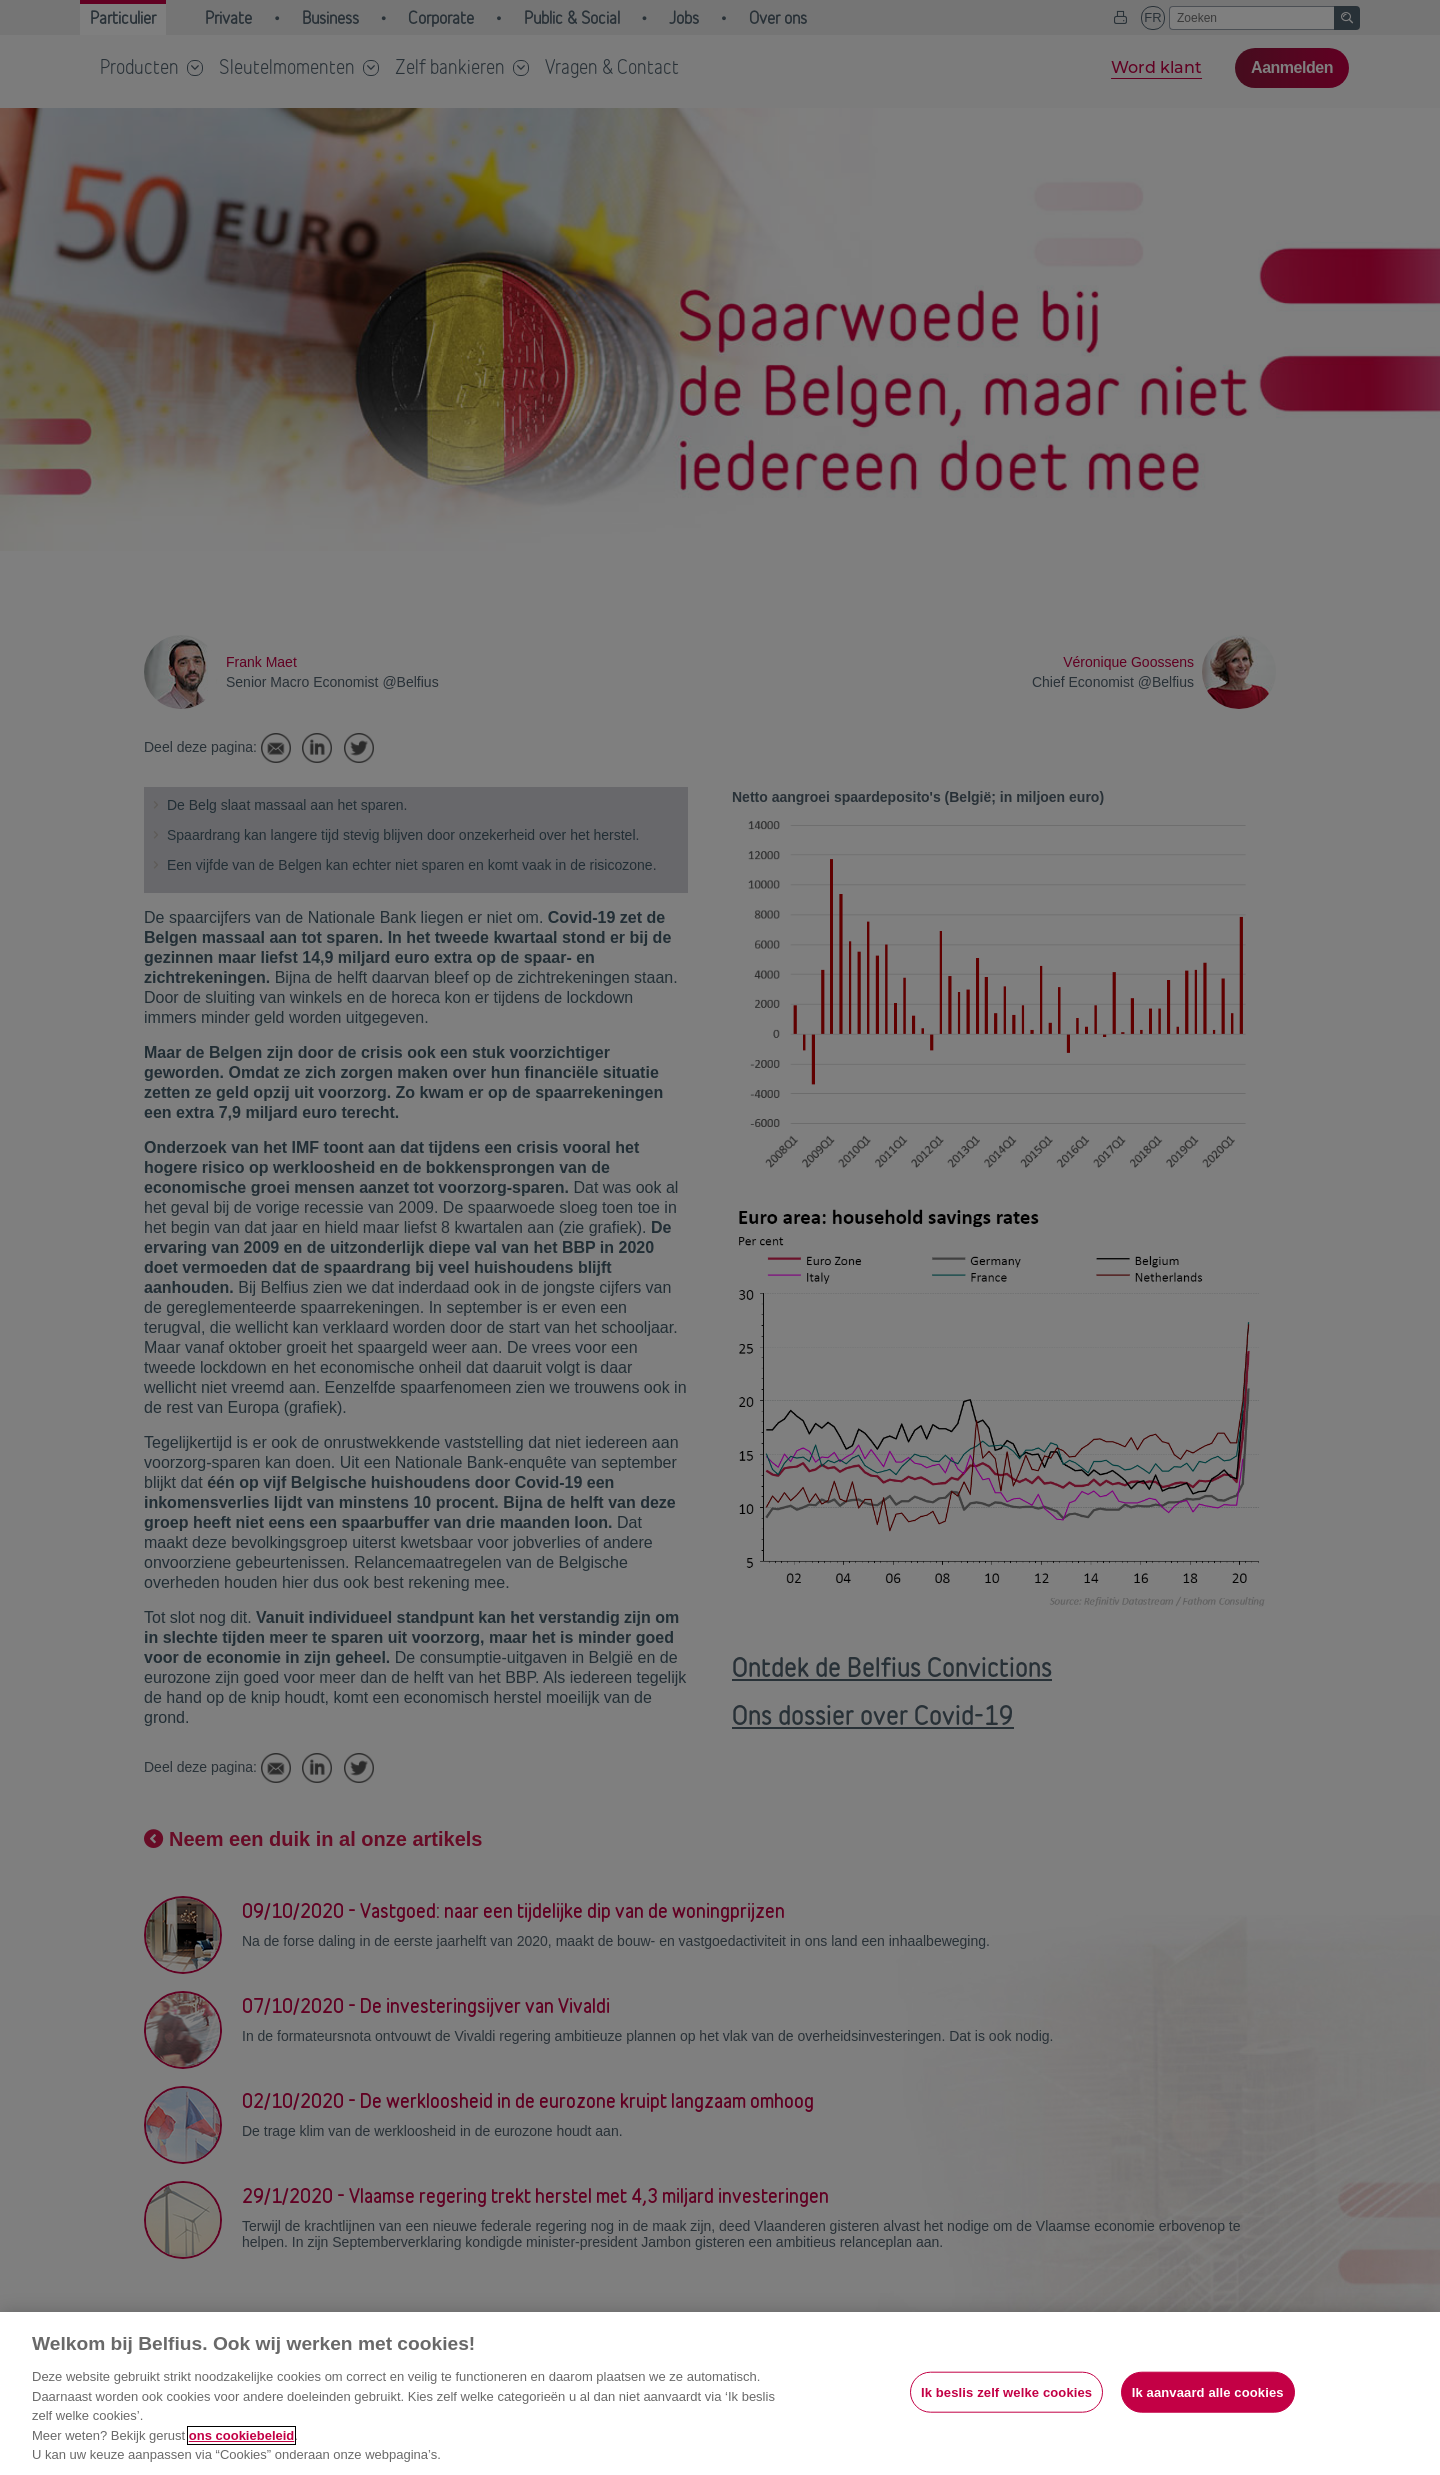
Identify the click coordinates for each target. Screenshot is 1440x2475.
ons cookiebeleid (241, 2435)
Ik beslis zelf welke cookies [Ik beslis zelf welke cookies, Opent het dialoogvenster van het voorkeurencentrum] (1006, 2391)
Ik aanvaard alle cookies (1208, 2391)
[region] (720, 2393)
